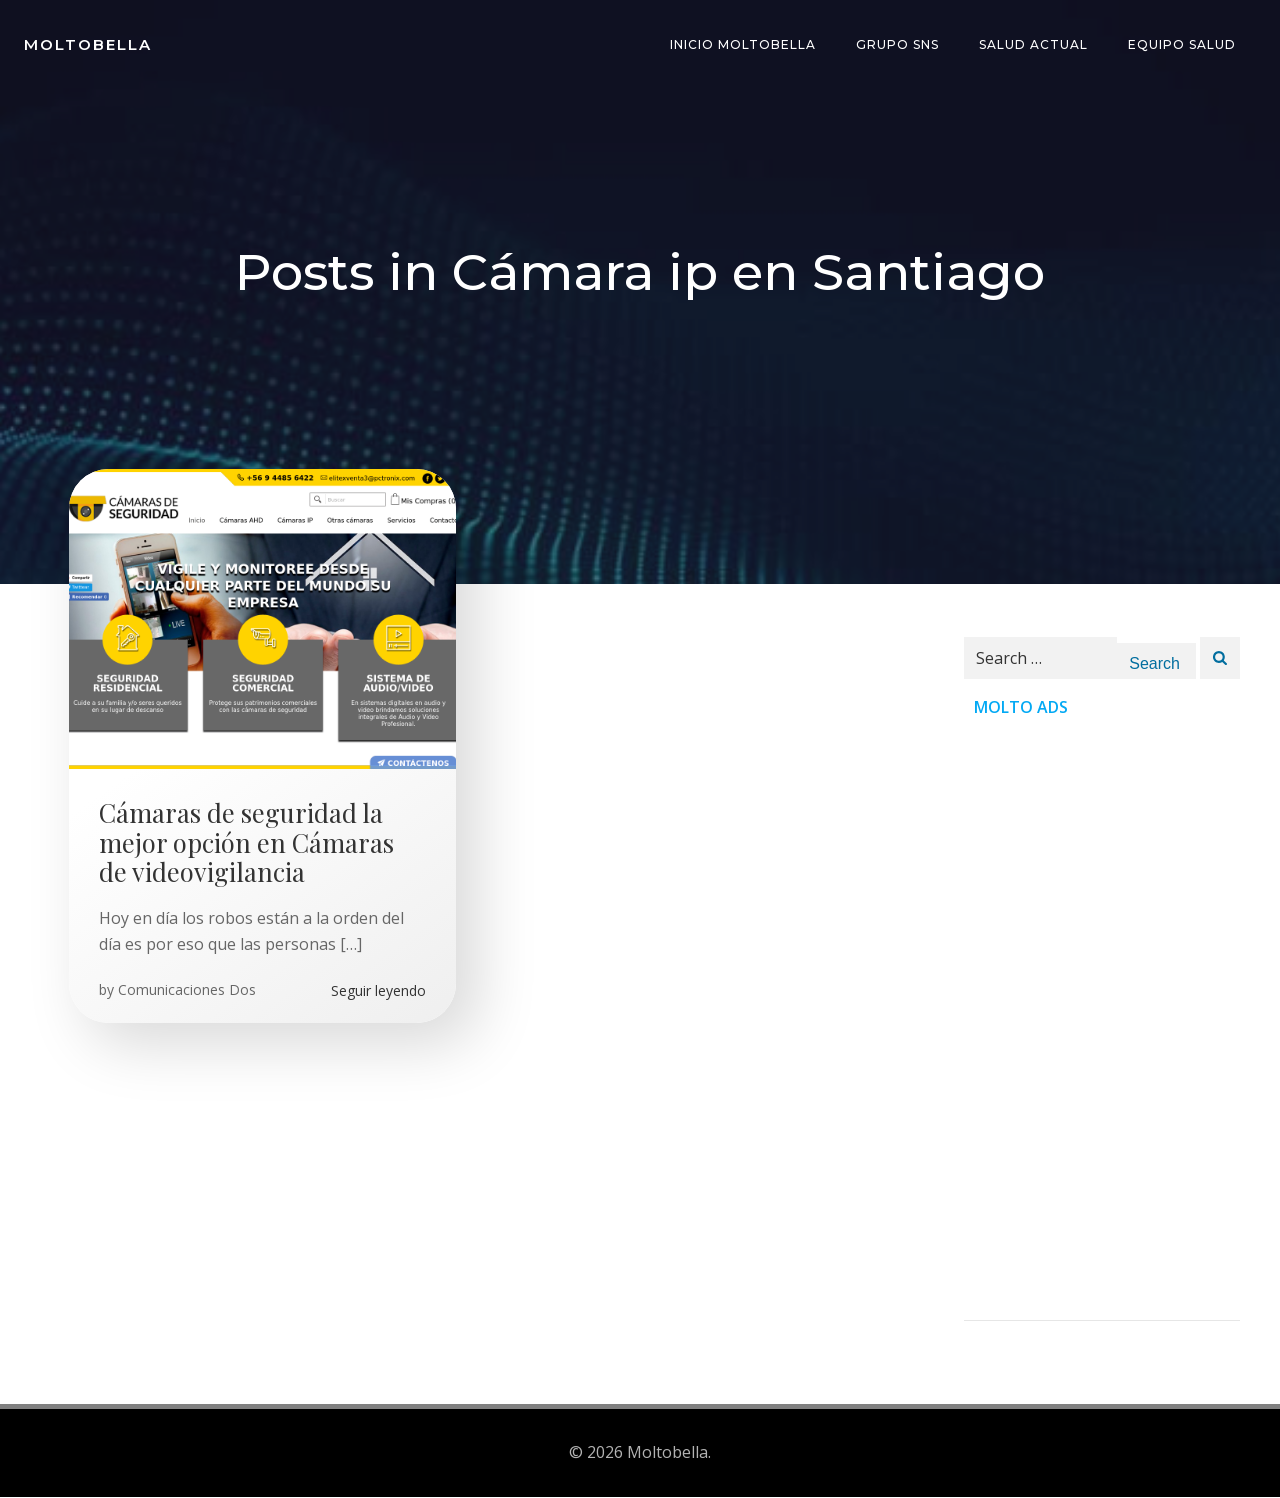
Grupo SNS (897, 44)
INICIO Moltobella (743, 44)
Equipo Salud (1182, 44)
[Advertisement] (1102, 1021)
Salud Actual (1033, 44)
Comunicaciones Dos (187, 990)
